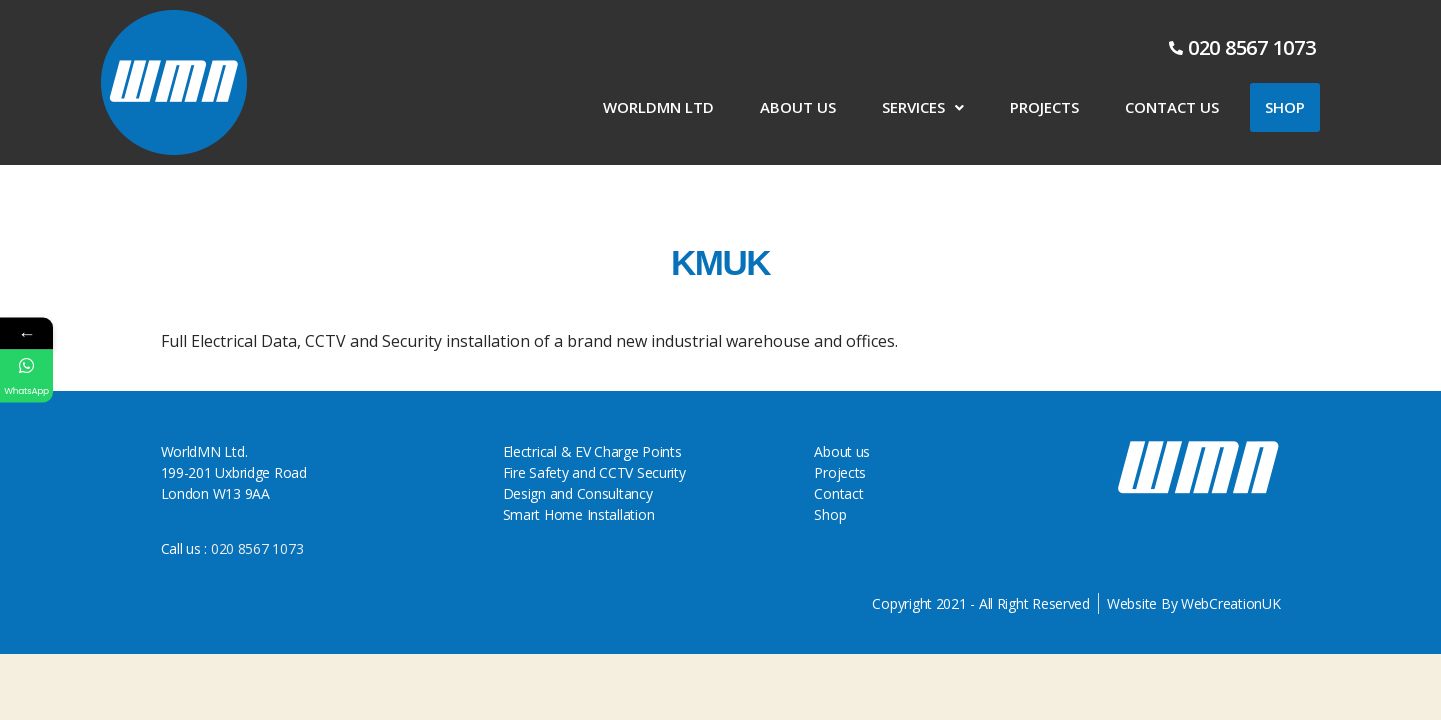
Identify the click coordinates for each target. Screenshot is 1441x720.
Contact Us (1172, 107)
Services (923, 107)
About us (798, 107)
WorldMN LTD (658, 107)
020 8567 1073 (255, 548)
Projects (1044, 107)
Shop (1285, 107)
